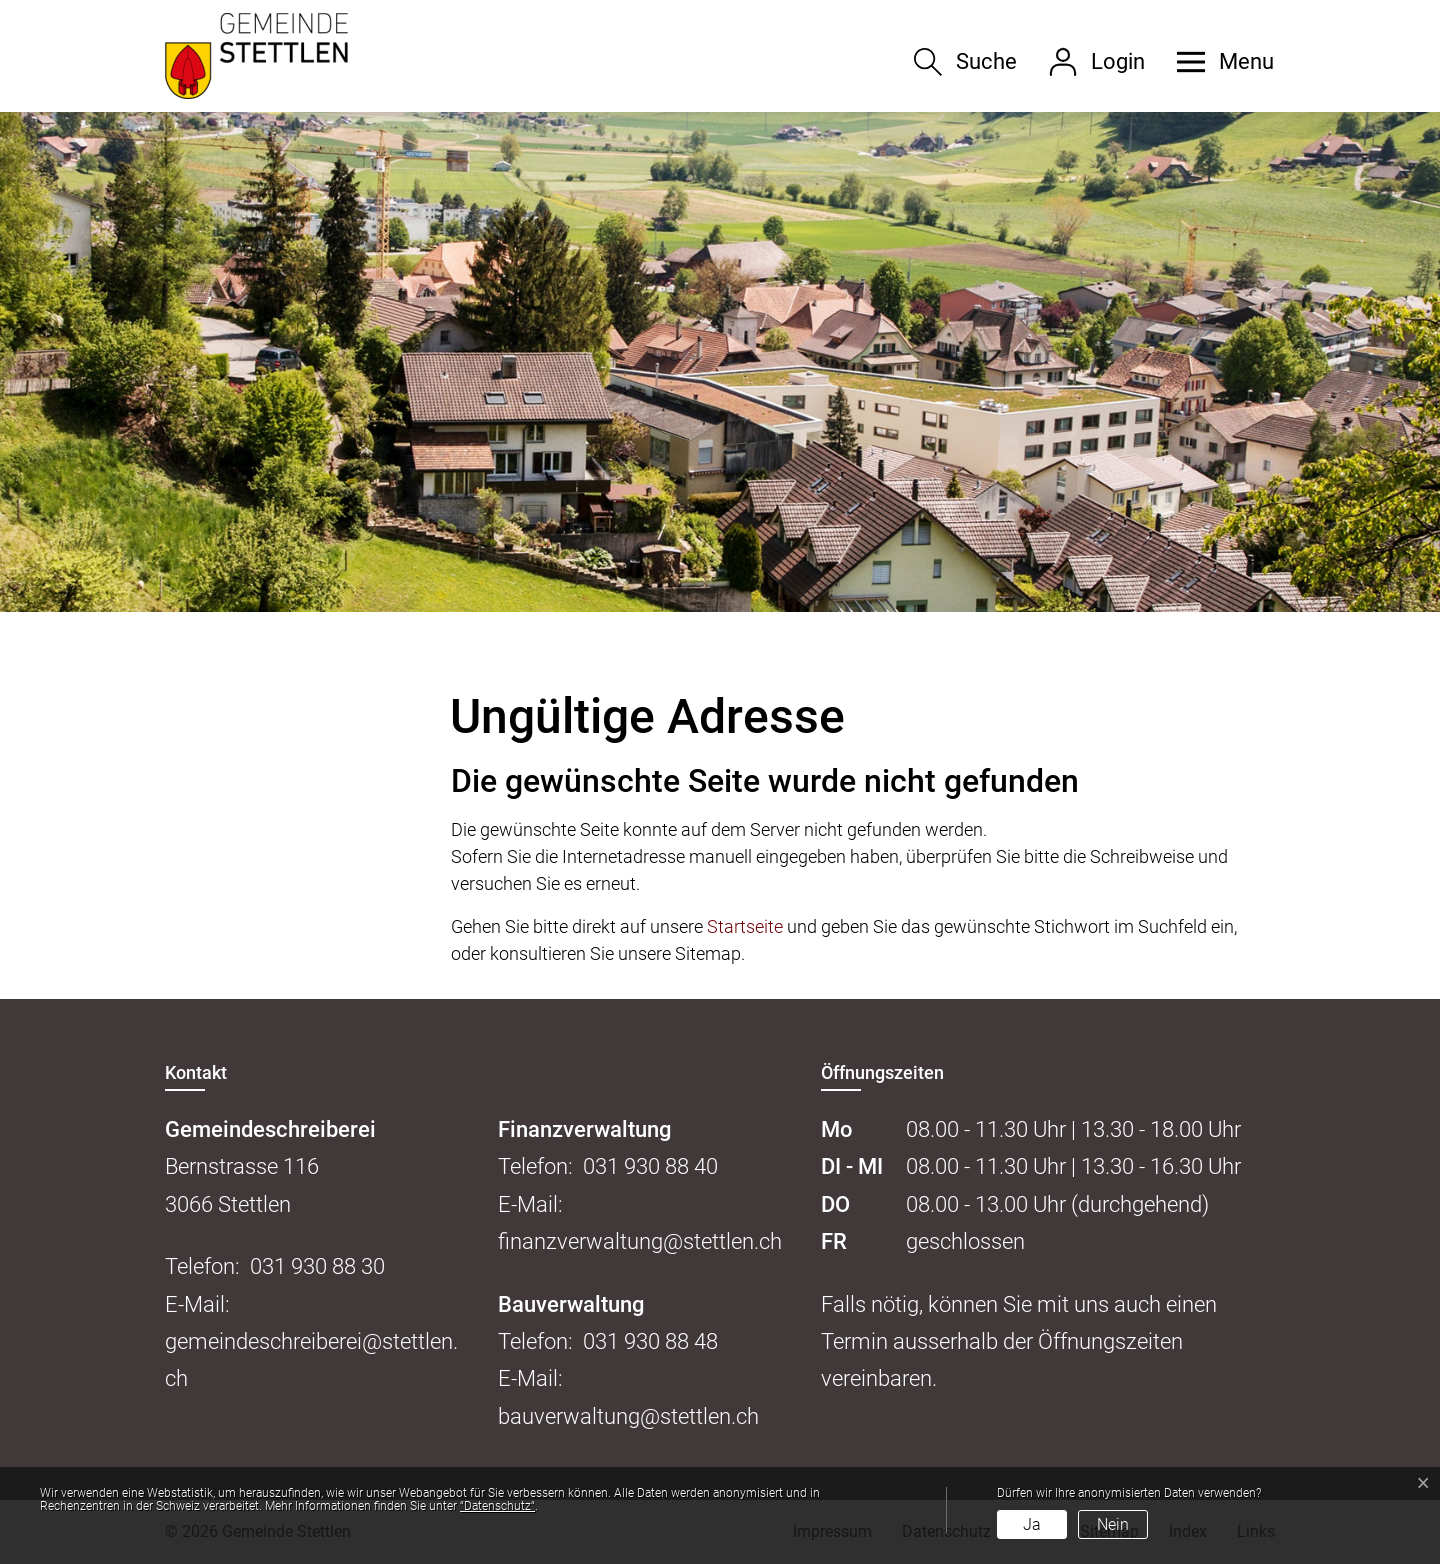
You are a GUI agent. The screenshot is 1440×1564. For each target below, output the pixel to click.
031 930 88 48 (650, 1341)
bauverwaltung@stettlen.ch (628, 1416)
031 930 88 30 (317, 1266)
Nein (1113, 1524)
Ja (1032, 1524)
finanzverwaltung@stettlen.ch (640, 1241)
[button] (1218, 62)
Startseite (745, 926)
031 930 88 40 (650, 1166)
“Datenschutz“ (497, 1506)
